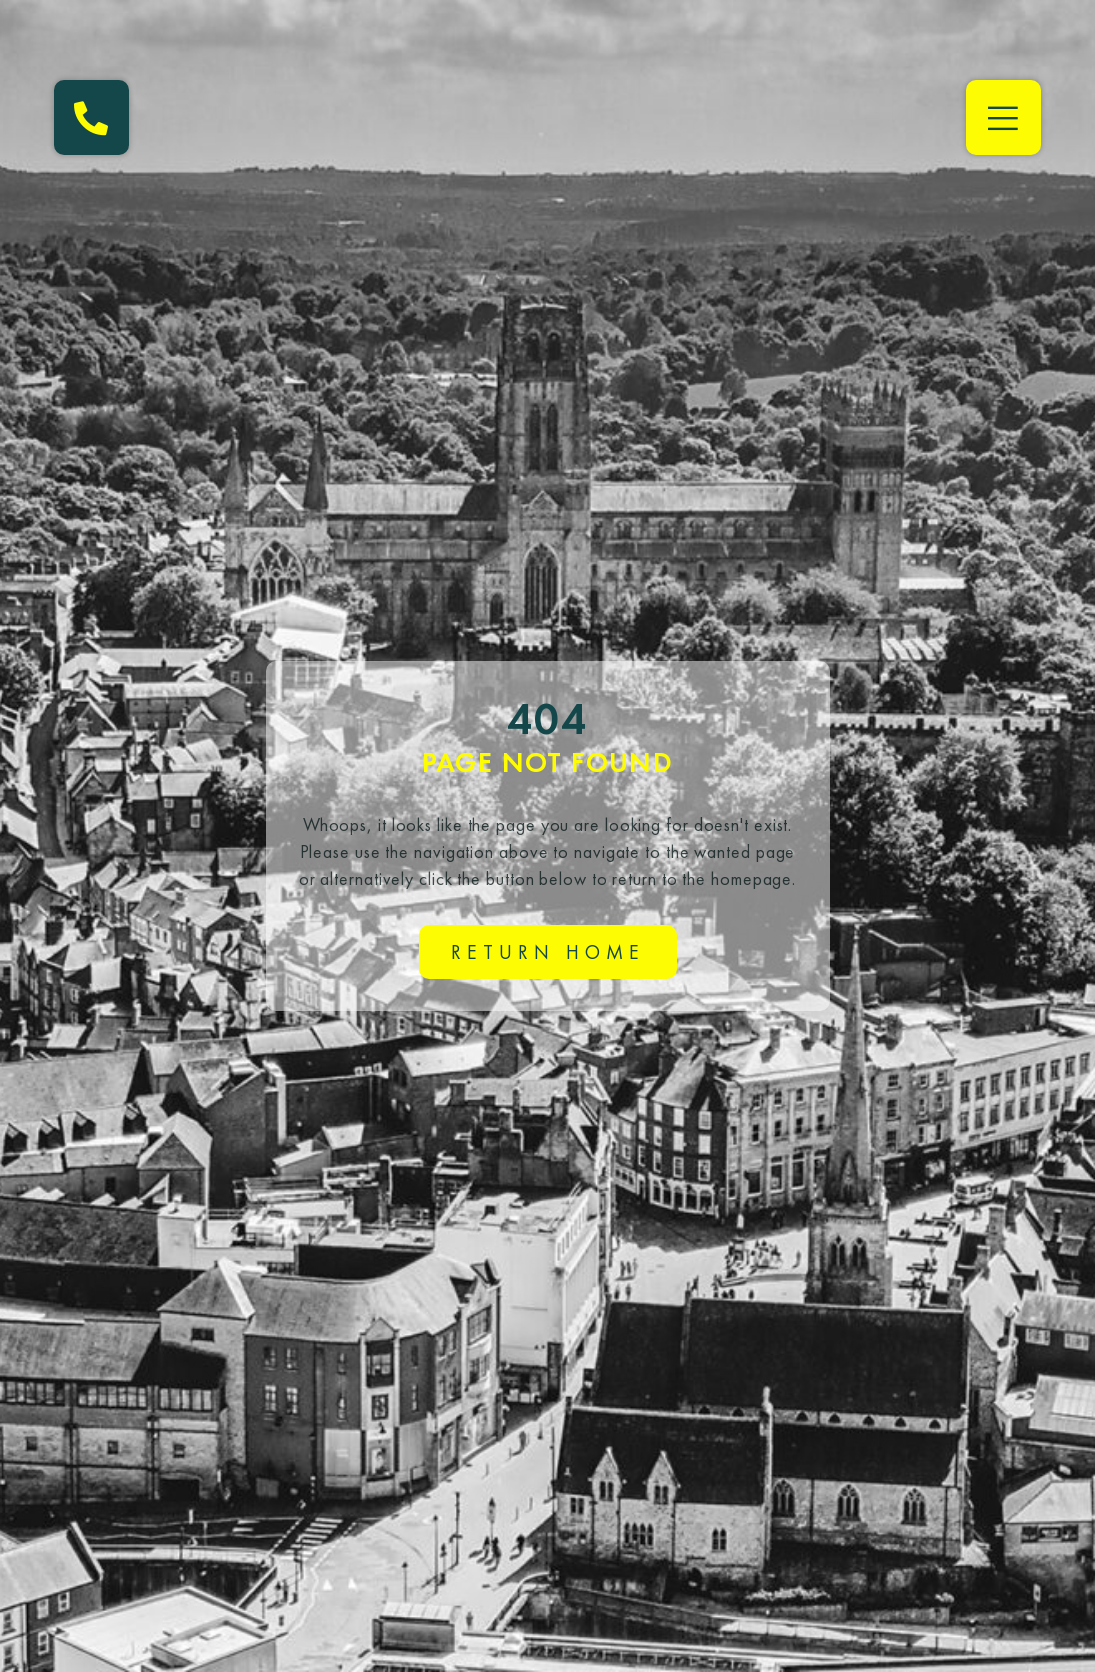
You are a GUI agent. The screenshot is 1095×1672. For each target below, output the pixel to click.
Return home (548, 952)
